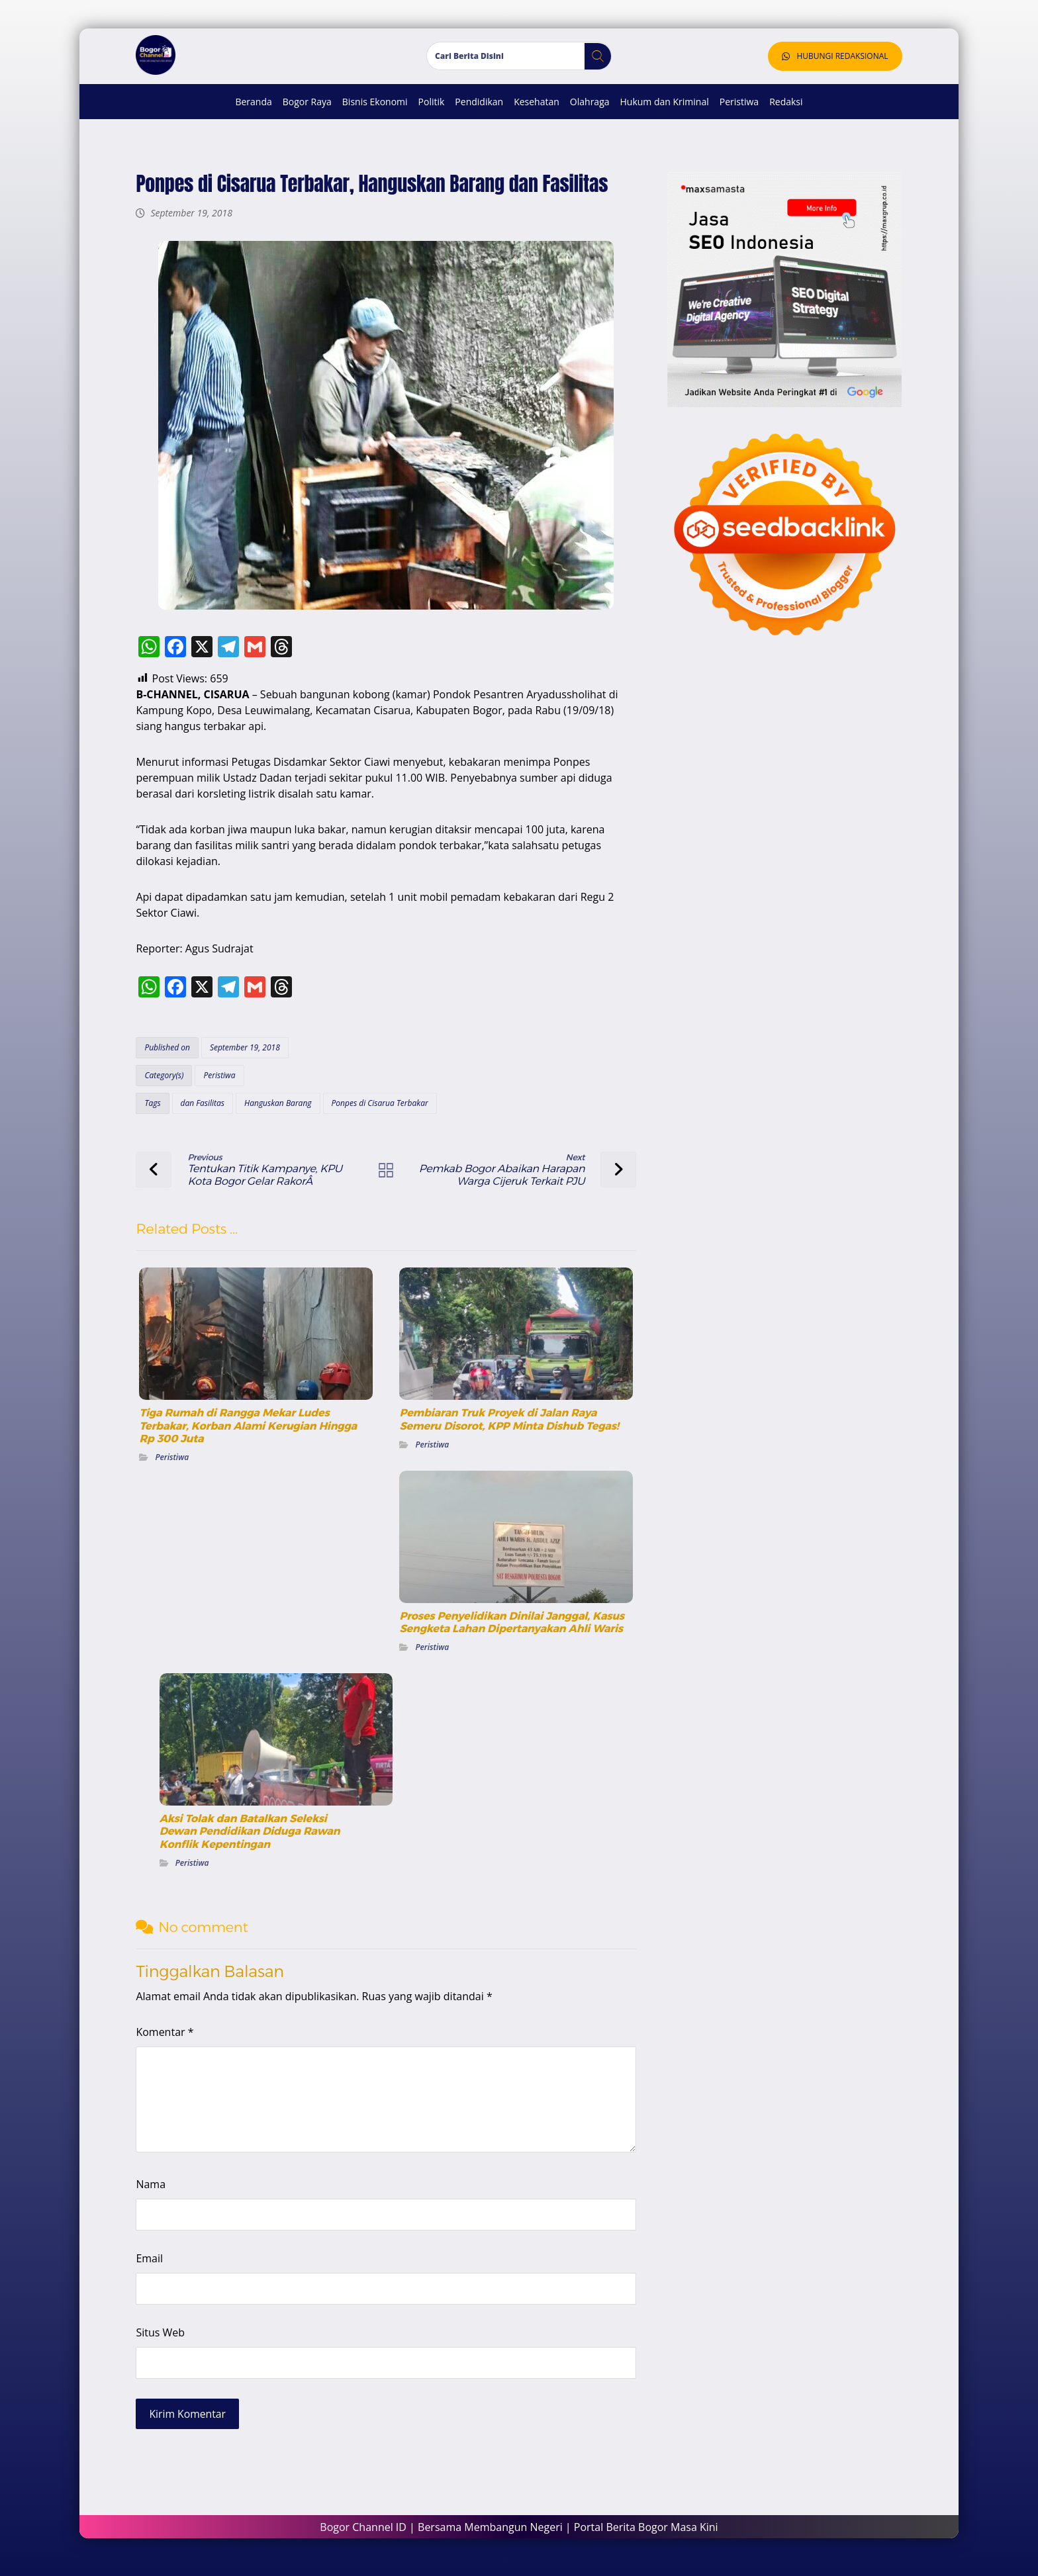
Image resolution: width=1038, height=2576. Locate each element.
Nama (150, 2189)
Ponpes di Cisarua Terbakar (378, 1107)
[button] (593, 61)
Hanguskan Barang (276, 1107)
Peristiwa (218, 1079)
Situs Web (159, 2337)
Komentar (164, 2036)
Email (148, 2263)
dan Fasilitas (201, 1107)
